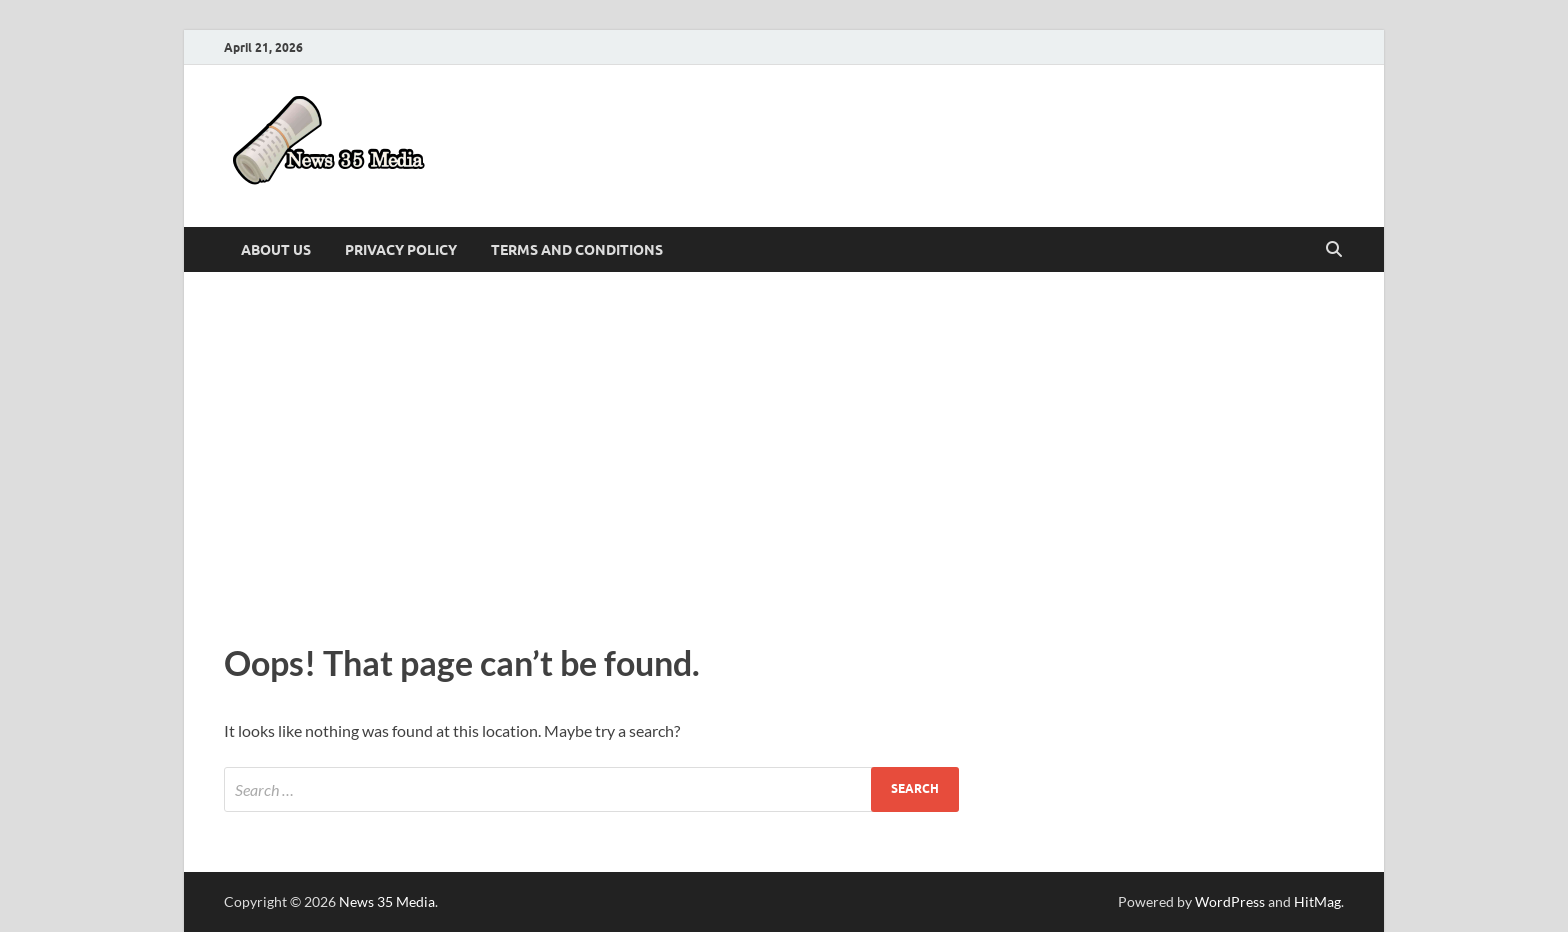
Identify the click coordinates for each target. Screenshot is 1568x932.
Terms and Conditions (577, 250)
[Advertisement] (784, 452)
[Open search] (1334, 250)
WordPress (1230, 901)
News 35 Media (387, 901)
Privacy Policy (401, 250)
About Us (276, 250)
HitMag (1317, 901)
